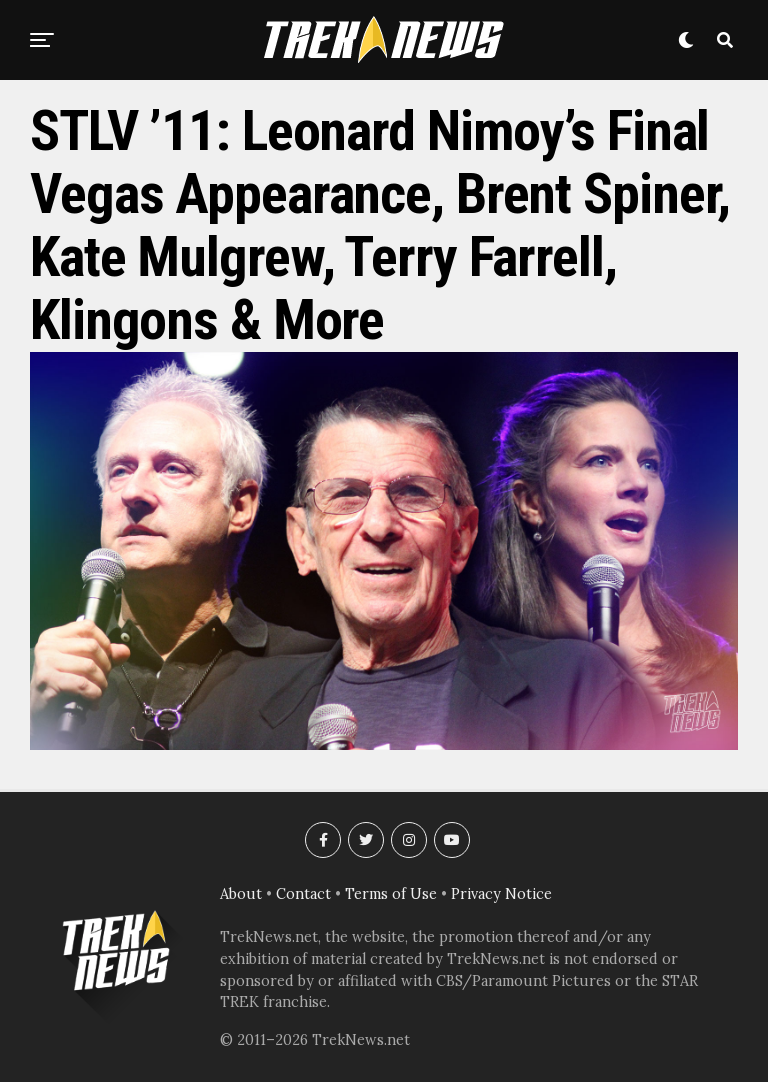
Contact (303, 894)
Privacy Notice (501, 894)
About (241, 894)
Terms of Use (391, 894)
